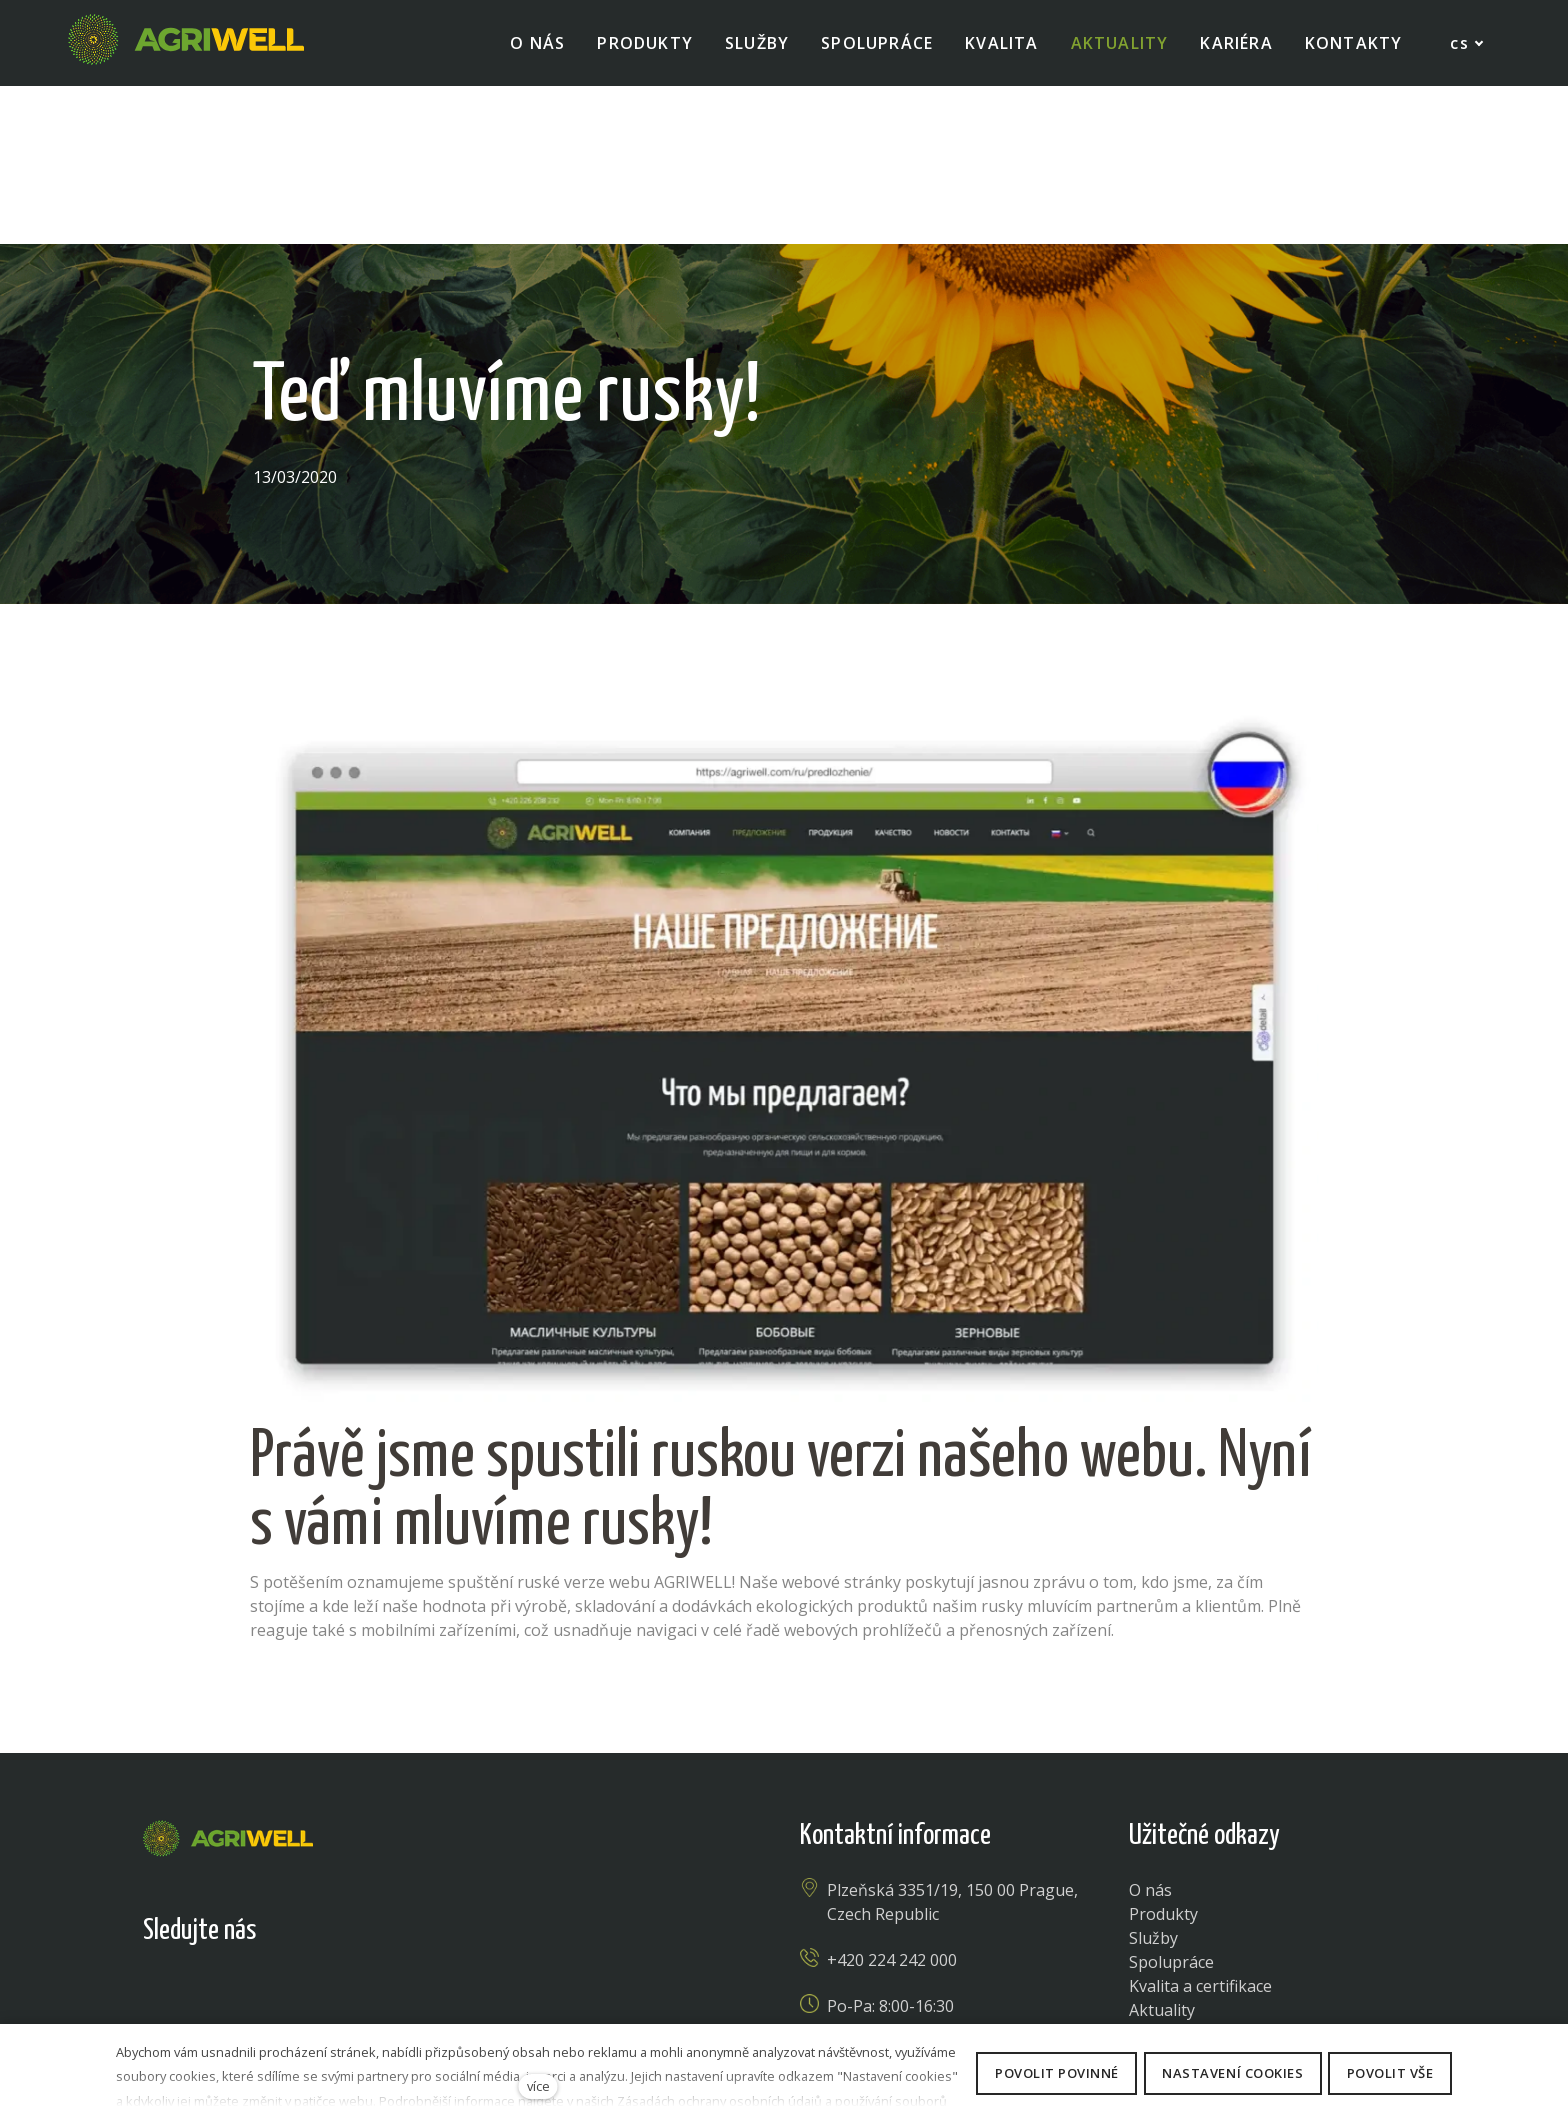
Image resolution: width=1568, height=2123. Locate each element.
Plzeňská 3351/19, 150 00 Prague (950, 1732)
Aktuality (1162, 1852)
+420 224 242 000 (892, 1802)
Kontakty (1163, 1900)
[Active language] (1445, 43)
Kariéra (1156, 1876)
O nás (1150, 1732)
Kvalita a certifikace (1200, 1828)
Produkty (1163, 1756)
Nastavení (720, 2018)
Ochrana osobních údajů (457, 2018)
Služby (1153, 1780)
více (538, 2086)
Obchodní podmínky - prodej (1125, 2018)
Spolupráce (1171, 1804)
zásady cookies (831, 2018)
